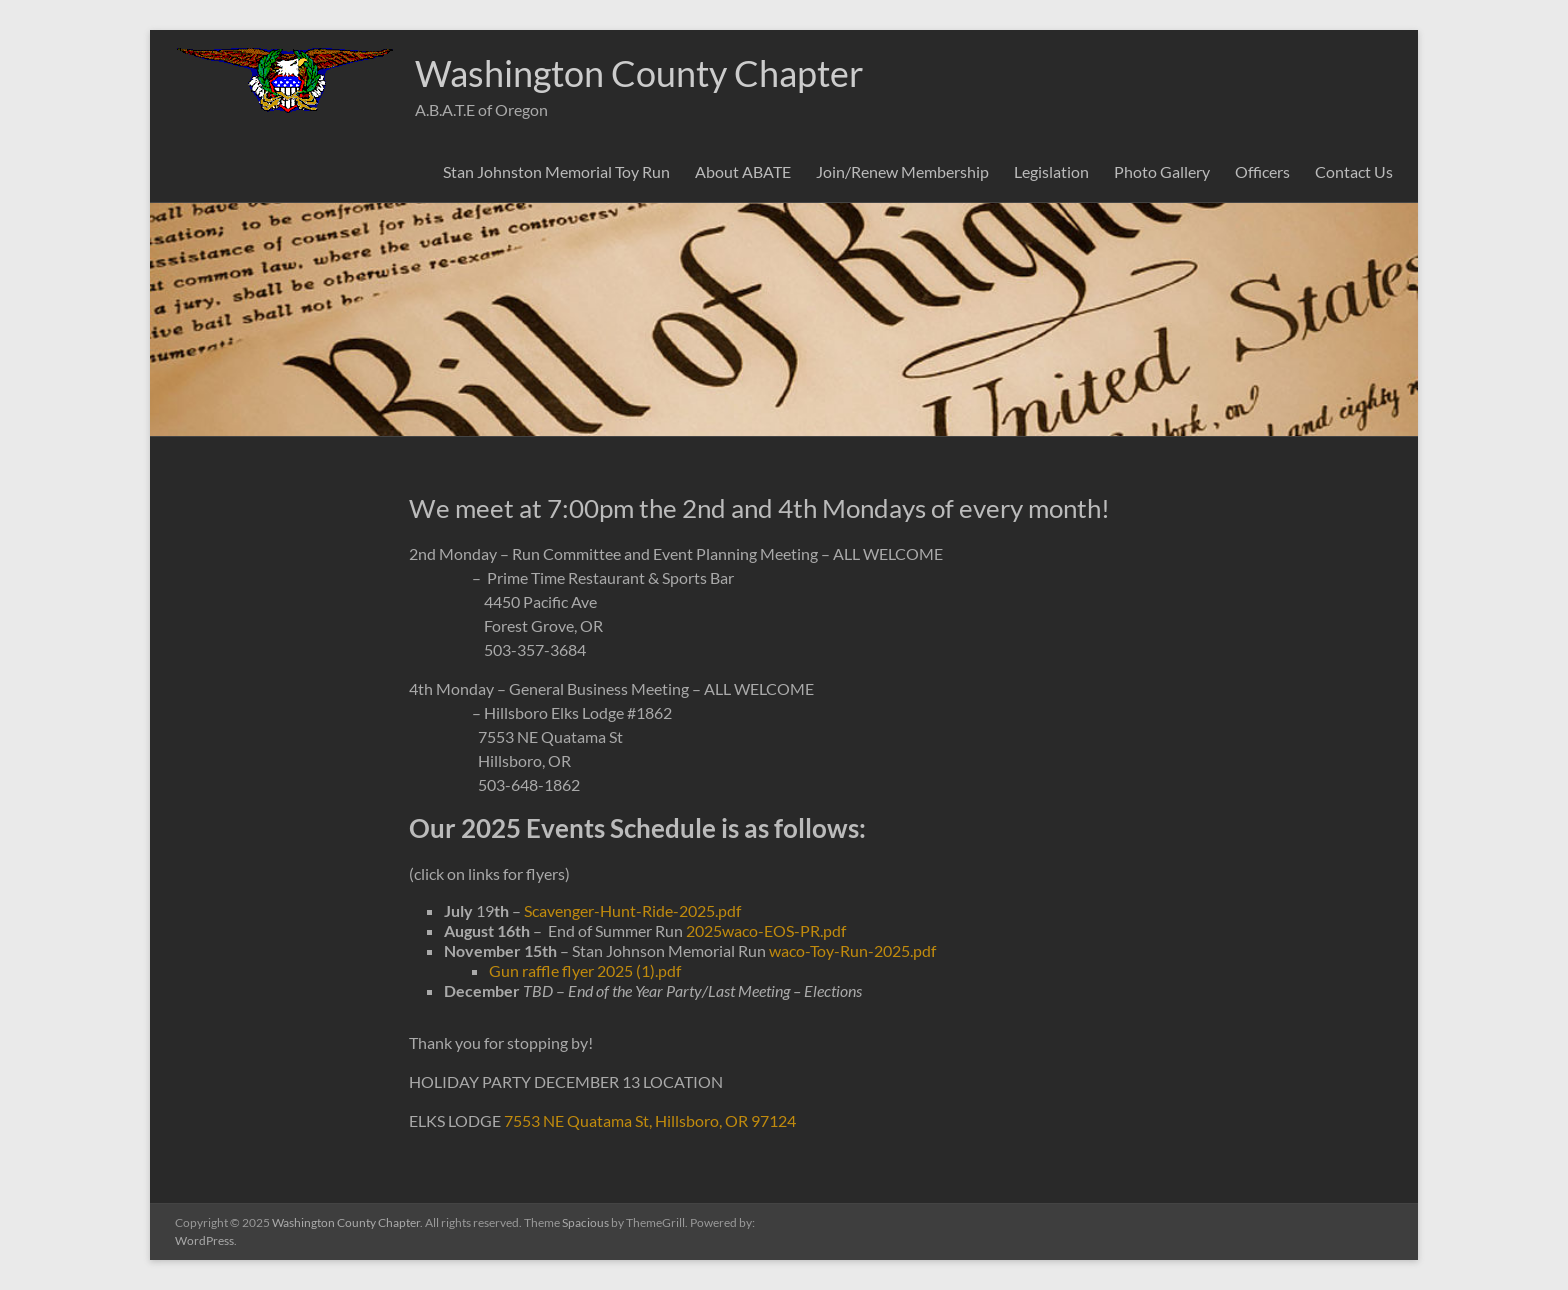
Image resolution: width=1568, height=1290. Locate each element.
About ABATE (743, 171)
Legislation (1051, 171)
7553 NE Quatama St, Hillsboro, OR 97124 (650, 1120)
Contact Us (1354, 171)
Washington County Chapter (639, 73)
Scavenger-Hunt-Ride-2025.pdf (632, 910)
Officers (1262, 171)
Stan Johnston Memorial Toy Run (556, 171)
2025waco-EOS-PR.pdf (766, 930)
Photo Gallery (1162, 171)
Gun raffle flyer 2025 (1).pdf (585, 970)
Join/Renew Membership (902, 171)
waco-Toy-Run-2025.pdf (852, 950)
